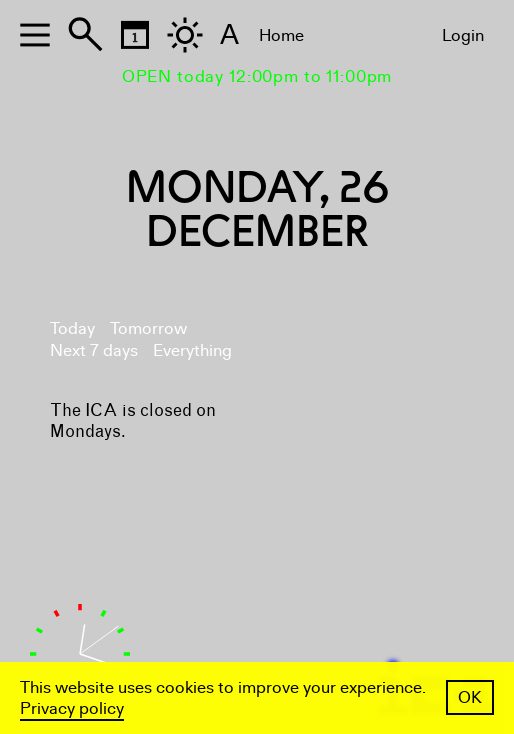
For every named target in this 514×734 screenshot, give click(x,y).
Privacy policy (72, 708)
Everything (192, 350)
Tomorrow (148, 328)
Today (72, 328)
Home (281, 35)
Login (463, 35)
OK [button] (470, 697)
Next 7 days (94, 350)
